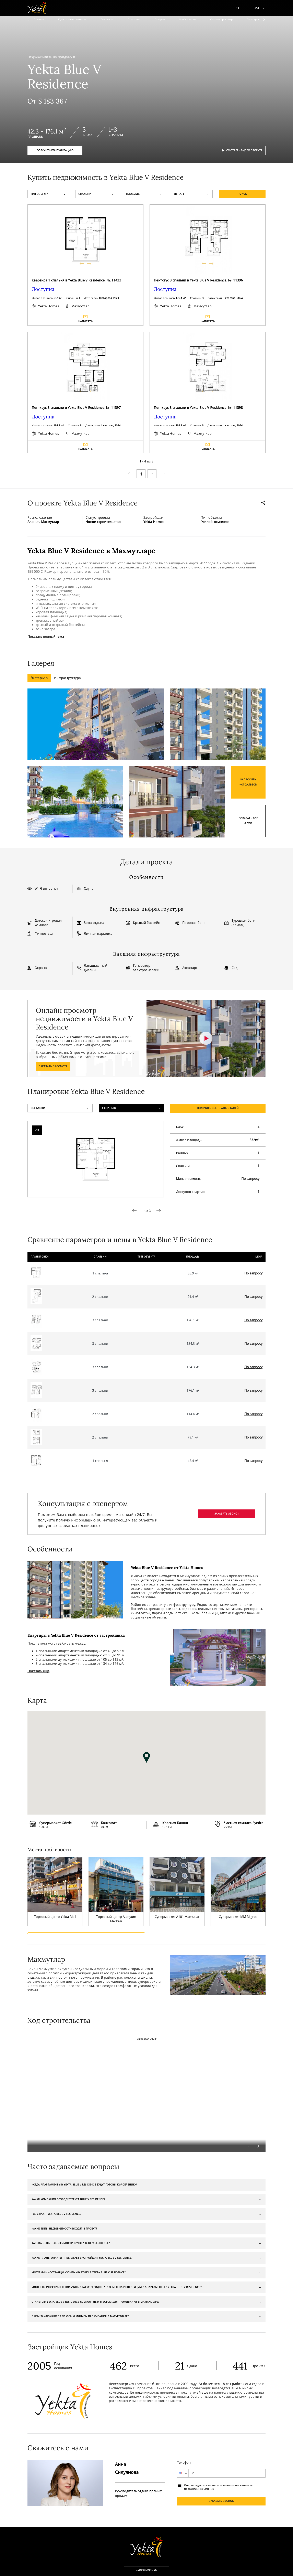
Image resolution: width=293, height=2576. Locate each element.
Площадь (133, 194)
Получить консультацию (55, 150)
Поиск (242, 193)
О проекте (107, 19)
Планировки (254, 19)
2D (37, 1130)
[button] (249, 2145)
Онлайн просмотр (221, 19)
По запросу (250, 1178)
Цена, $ (179, 194)
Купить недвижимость (72, 19)
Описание (134, 19)
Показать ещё (38, 1671)
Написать (85, 321)
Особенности (187, 19)
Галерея (160, 19)
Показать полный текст (45, 636)
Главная (39, 19)
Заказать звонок (226, 1513)
